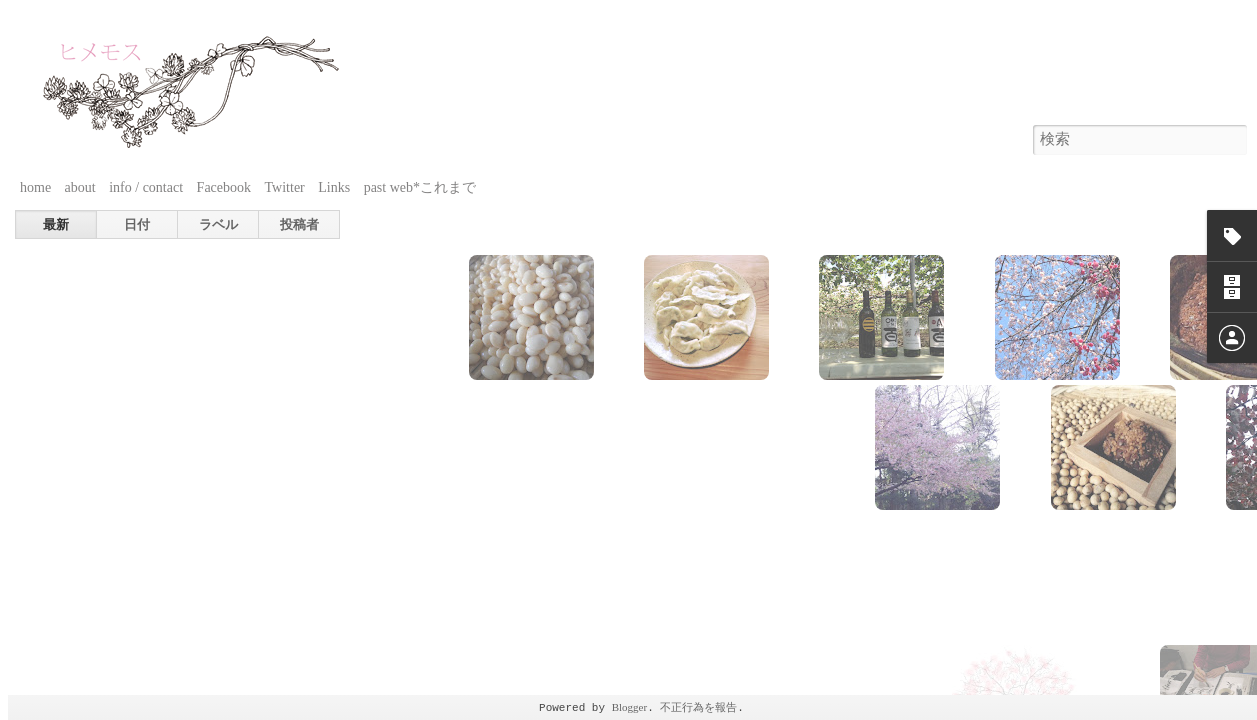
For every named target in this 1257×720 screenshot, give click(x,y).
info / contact (146, 187)
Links (334, 187)
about (80, 187)
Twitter (285, 187)
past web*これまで (420, 187)
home (35, 187)
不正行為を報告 (698, 707)
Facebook (224, 187)
